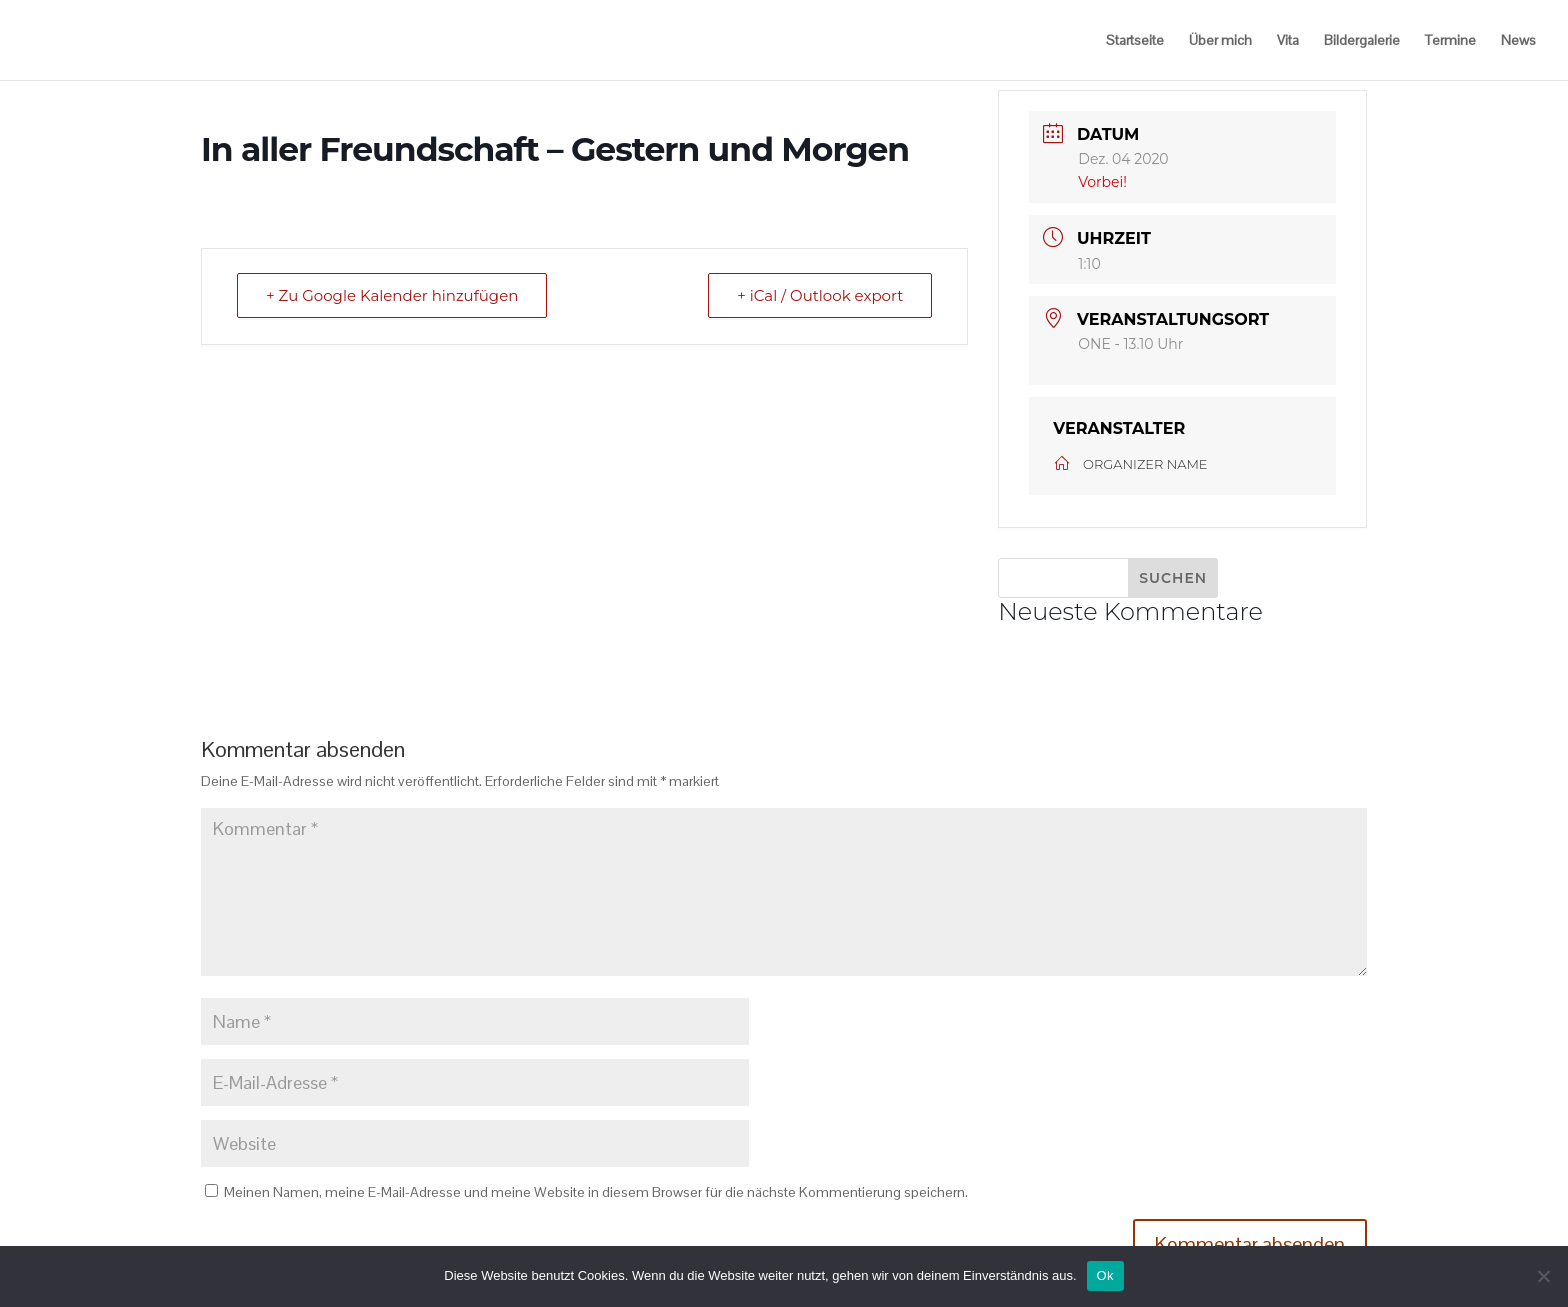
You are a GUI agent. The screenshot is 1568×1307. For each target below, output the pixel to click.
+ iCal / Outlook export (820, 295)
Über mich (1220, 40)
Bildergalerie (1362, 40)
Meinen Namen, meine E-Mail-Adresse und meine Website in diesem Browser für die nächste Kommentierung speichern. (596, 1192)
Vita (1288, 40)
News (1518, 40)
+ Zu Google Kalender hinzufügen (392, 295)
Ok (1105, 1275)
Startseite (1135, 40)
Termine (1450, 40)
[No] (1543, 1276)
